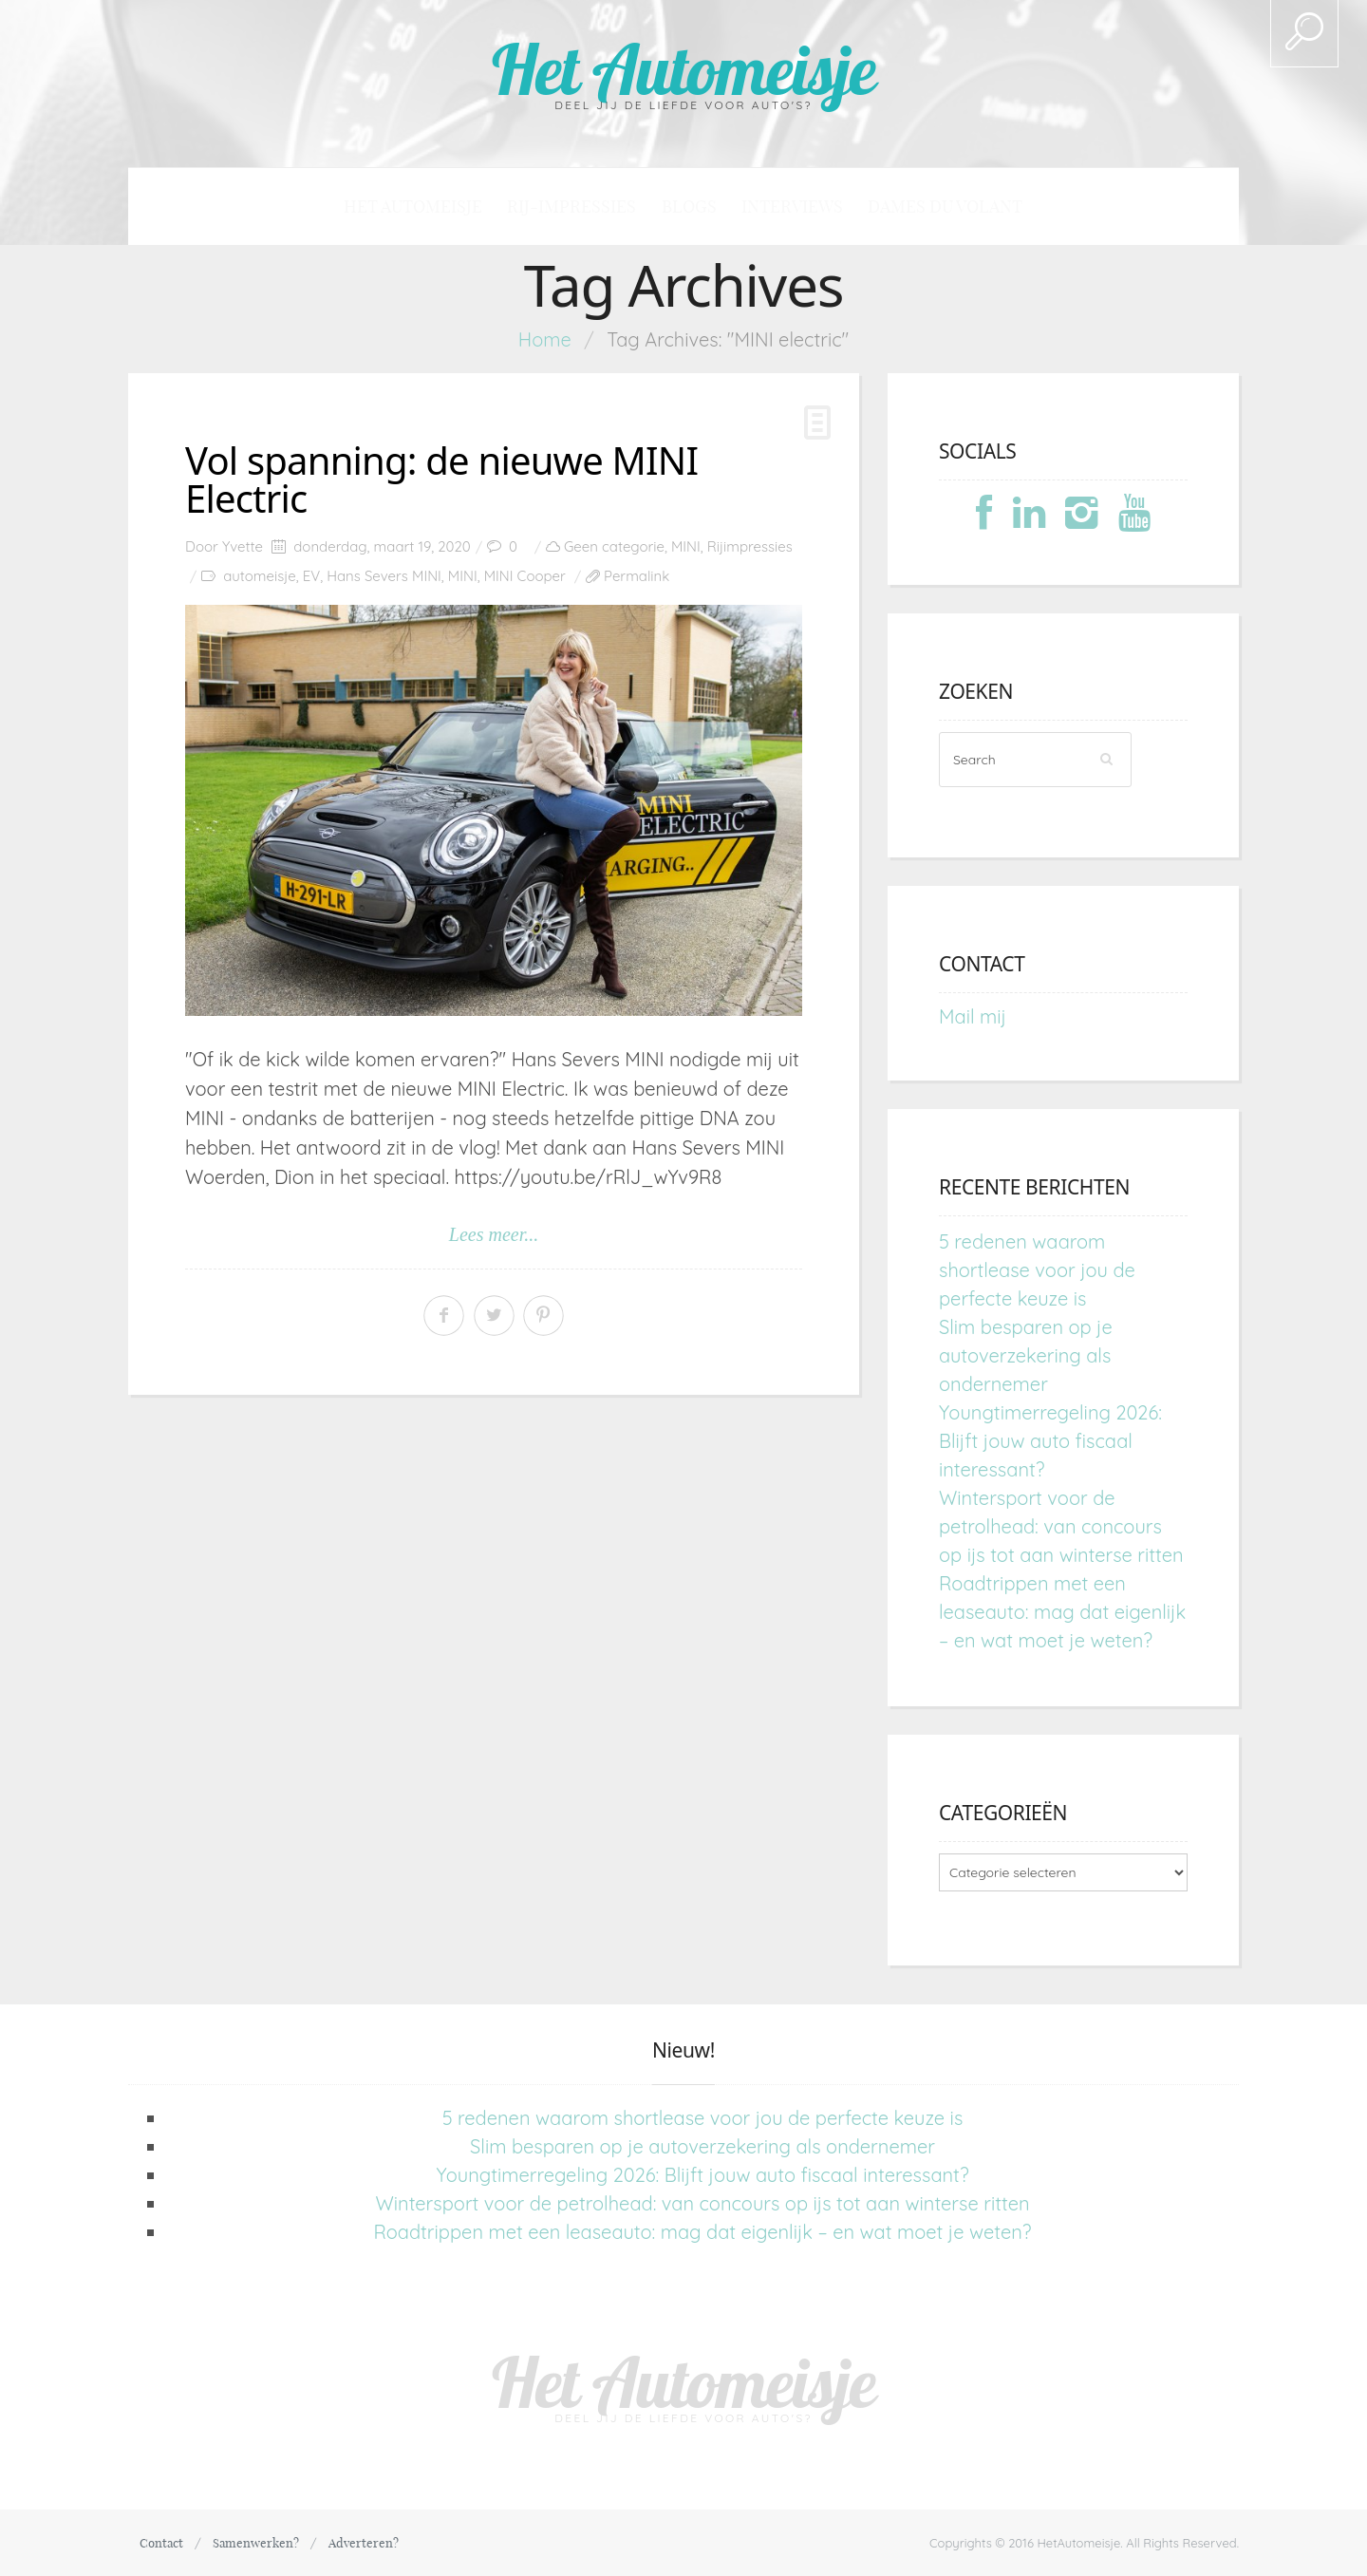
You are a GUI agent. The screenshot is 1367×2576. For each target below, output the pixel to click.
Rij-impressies (571, 206)
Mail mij (972, 1016)
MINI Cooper (525, 576)
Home (544, 339)
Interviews (792, 206)
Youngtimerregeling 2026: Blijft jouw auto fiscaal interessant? (1050, 1441)
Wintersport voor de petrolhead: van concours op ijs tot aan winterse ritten (1061, 1526)
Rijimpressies (750, 546)
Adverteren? (363, 2542)
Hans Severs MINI (384, 576)
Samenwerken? (256, 2542)
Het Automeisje (684, 69)
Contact (161, 2542)
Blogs (689, 206)
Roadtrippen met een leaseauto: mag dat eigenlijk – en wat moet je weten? (1062, 1611)
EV (312, 576)
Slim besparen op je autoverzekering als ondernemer (1026, 1355)
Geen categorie (614, 546)
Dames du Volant (945, 206)
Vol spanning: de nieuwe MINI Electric (441, 479)
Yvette (242, 546)
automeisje (259, 576)
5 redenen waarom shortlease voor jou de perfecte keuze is (1037, 1270)
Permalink (636, 576)
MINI (686, 546)
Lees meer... (493, 1234)
